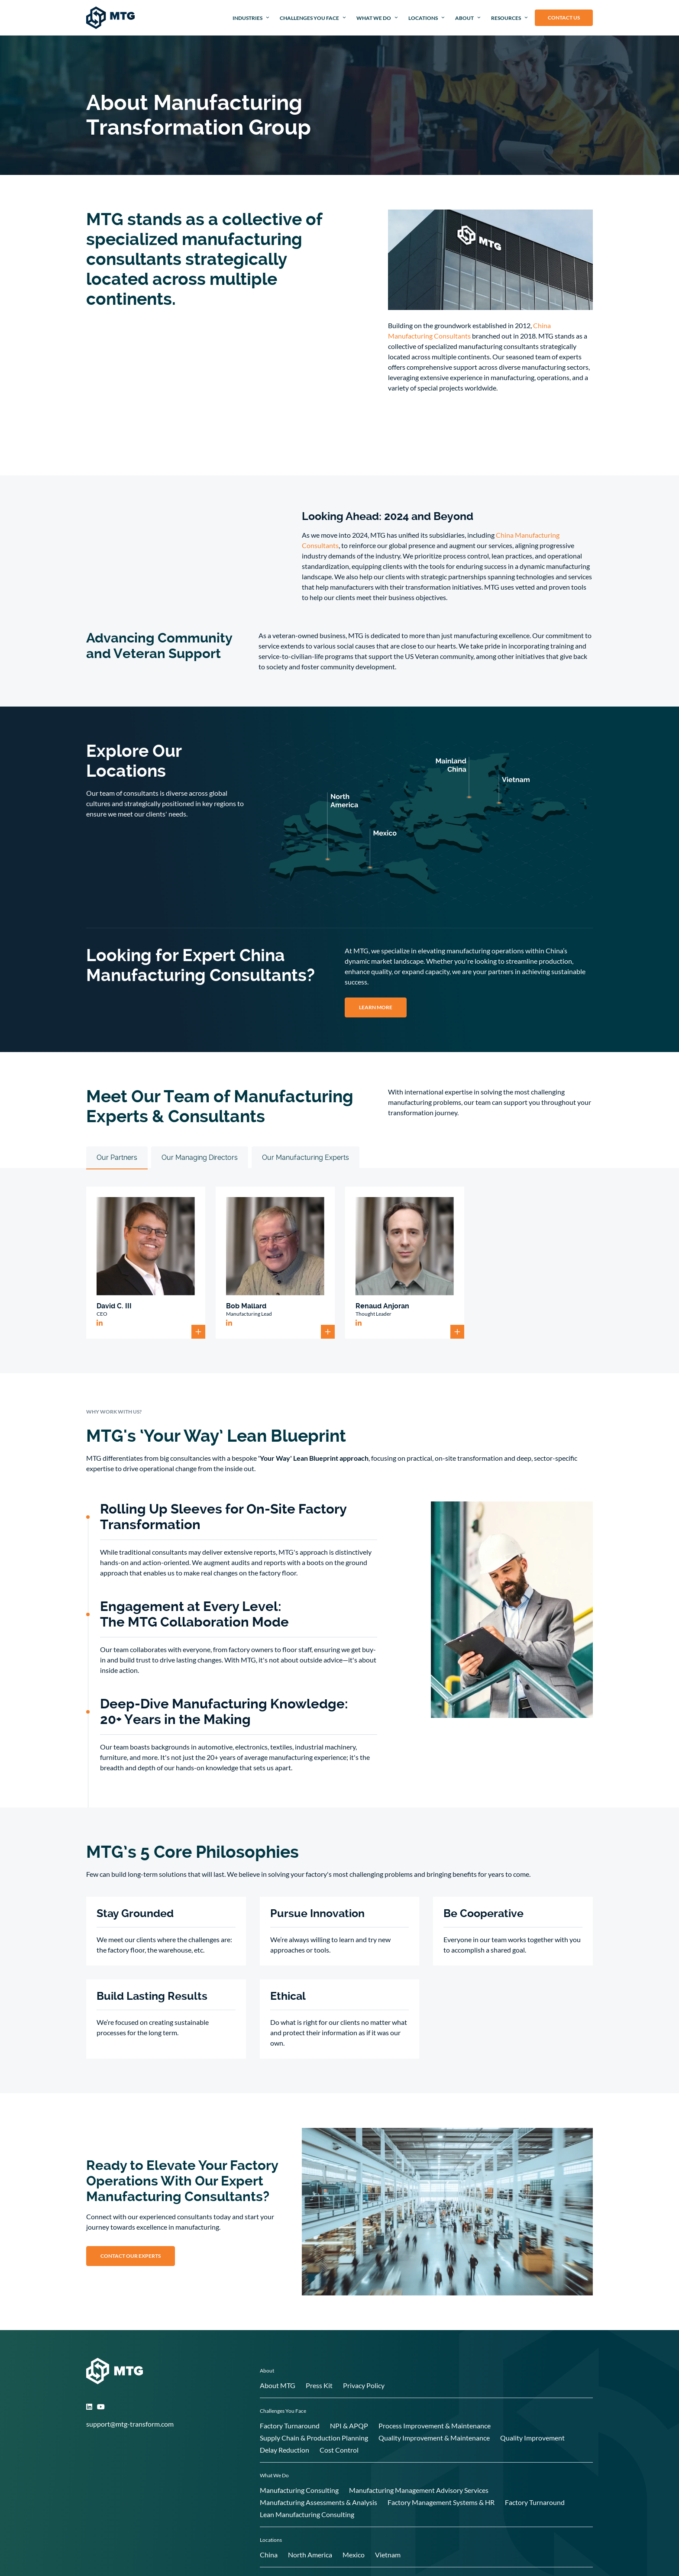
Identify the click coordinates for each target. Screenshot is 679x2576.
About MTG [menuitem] (277, 2385)
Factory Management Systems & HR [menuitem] (441, 2502)
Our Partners (117, 1157)
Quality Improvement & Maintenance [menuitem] (434, 2438)
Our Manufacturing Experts (305, 1157)
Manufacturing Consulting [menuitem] (299, 2490)
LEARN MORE (375, 1007)
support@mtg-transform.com (130, 2424)
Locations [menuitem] (423, 18)
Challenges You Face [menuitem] (309, 18)
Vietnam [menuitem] (388, 2554)
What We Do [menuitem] (373, 18)
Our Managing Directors (200, 1157)
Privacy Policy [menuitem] (364, 2385)
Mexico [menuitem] (354, 2554)
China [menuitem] (269, 2554)
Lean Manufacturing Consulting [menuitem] (307, 2514)
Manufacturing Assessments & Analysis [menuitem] (318, 2502)
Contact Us (564, 17)
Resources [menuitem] (506, 18)
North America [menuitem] (310, 2554)
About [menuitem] (464, 18)
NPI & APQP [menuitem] (349, 2425)
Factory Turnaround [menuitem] (290, 2425)
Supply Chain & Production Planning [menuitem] (314, 2438)
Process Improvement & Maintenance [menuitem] (434, 2425)
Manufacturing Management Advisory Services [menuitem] (418, 2490)
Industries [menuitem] (247, 18)
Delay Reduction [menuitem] (284, 2450)
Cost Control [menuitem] (339, 2450)
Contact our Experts (130, 2256)
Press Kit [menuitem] (319, 2385)
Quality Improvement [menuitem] (532, 2438)
